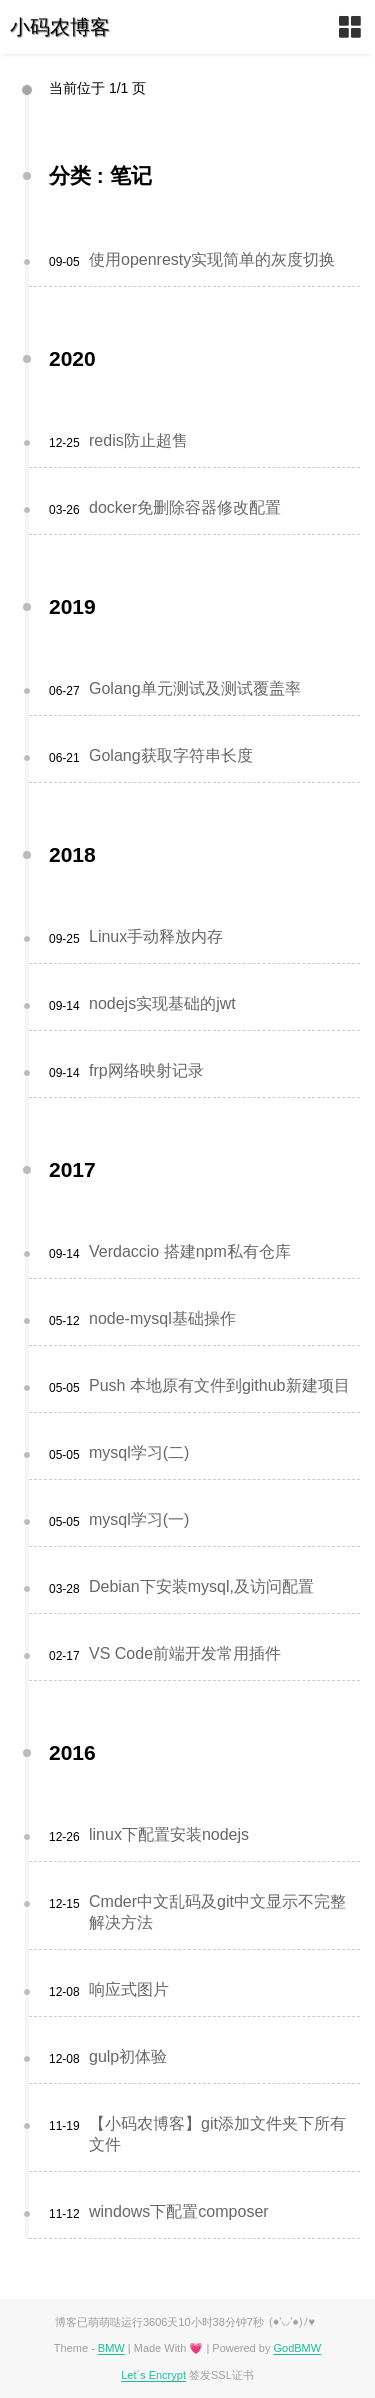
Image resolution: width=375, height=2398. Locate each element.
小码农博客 (60, 27)
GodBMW (297, 2348)
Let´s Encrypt (153, 2375)
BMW (111, 2348)
